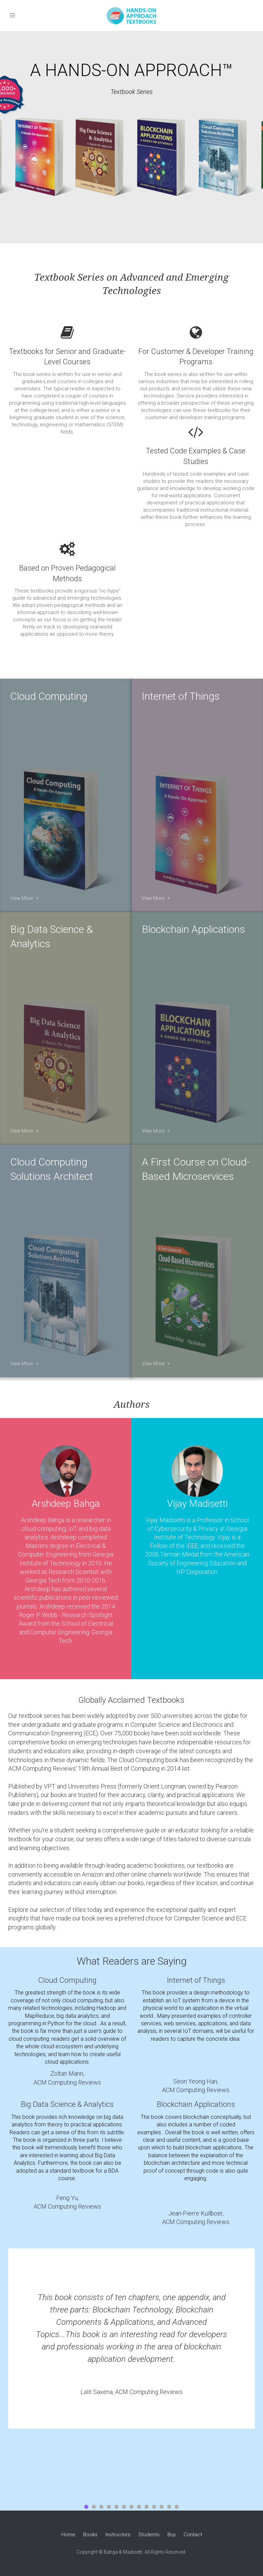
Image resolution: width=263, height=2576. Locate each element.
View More (24, 898)
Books (90, 2534)
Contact (193, 2534)
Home (68, 2534)
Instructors (117, 2534)
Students (149, 2534)
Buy (171, 2534)
